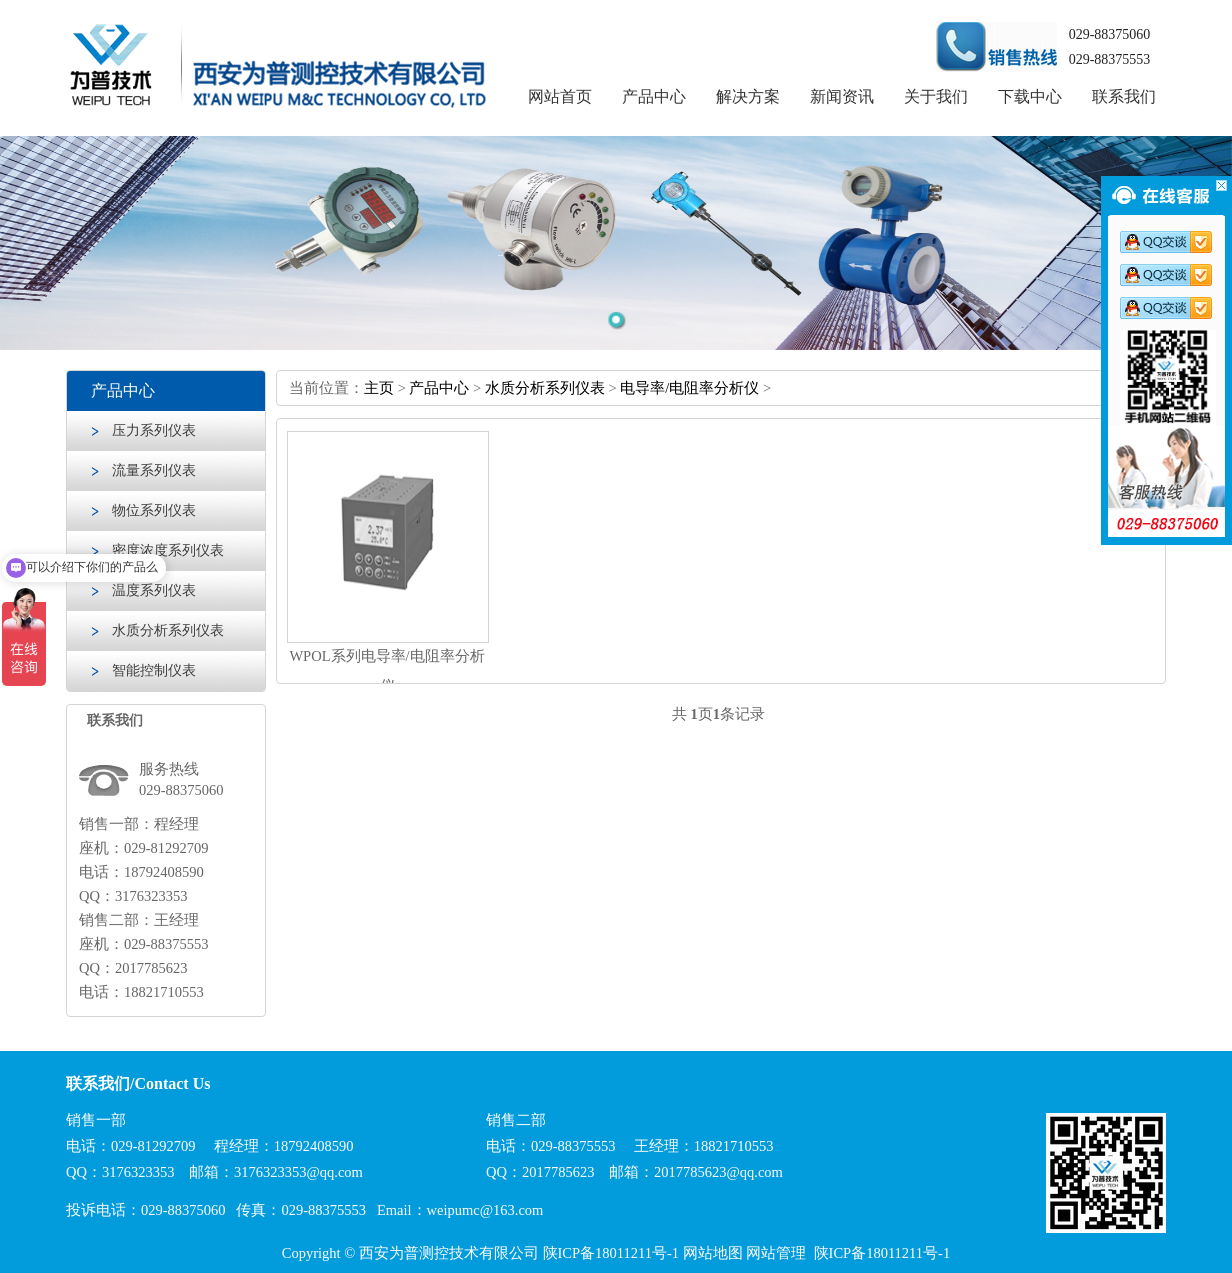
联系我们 (1124, 96)
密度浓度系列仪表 (168, 550)
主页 (379, 388)
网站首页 (560, 96)
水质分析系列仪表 (168, 630)
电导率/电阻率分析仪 (689, 388)
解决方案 (748, 96)
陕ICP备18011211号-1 (611, 1253)
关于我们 (936, 96)
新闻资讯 (842, 96)
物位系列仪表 (154, 510)
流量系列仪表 (154, 470)
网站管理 (776, 1253)
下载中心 (1030, 96)
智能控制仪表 (154, 670)
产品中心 (654, 96)
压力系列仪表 (154, 430)
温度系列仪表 (154, 590)
